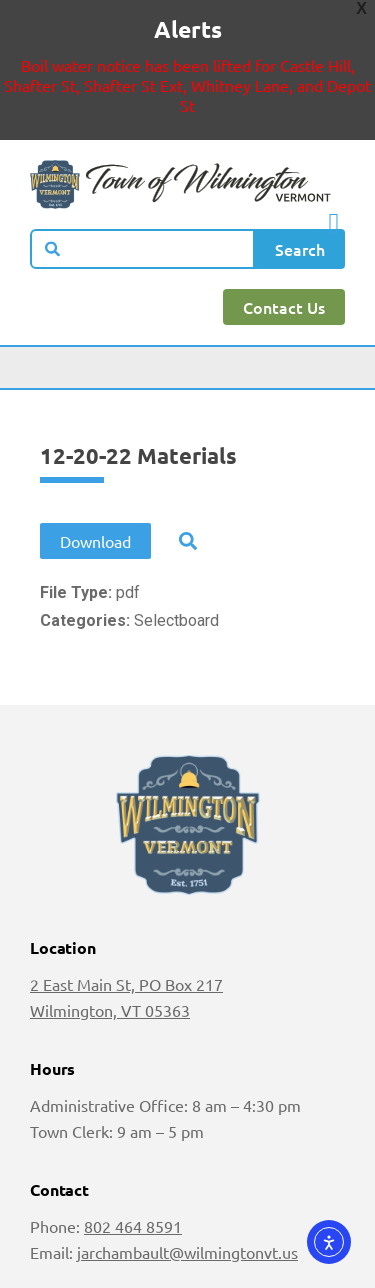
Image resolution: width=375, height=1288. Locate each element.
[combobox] (142, 249)
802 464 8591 (133, 1226)
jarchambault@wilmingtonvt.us (187, 1252)
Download (95, 541)
